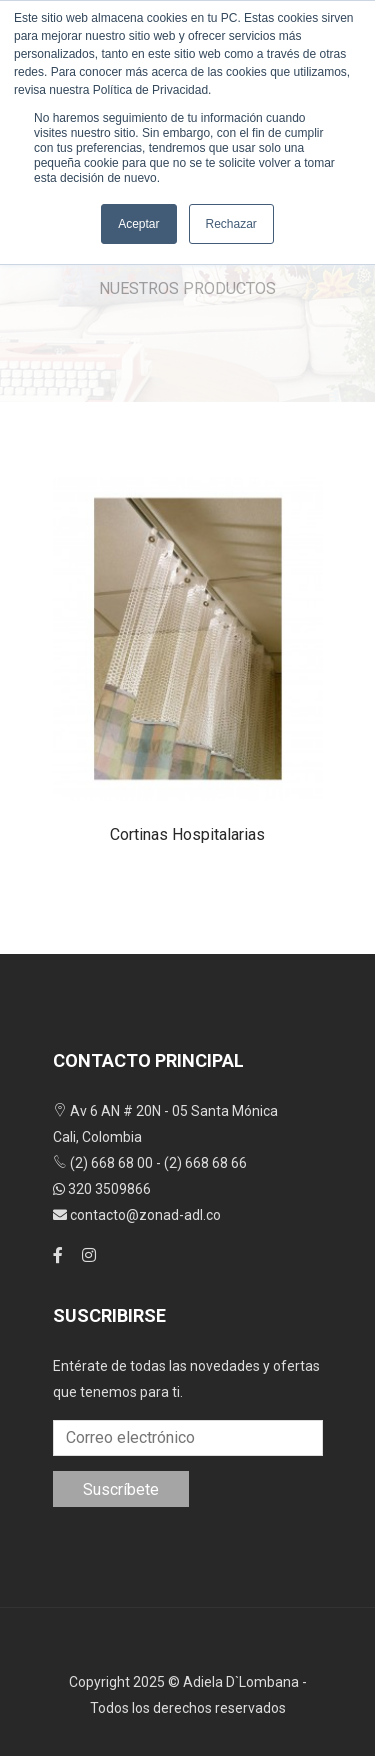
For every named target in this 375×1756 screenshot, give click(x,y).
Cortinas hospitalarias (187, 834)
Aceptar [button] (138, 224)
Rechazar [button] (231, 224)
